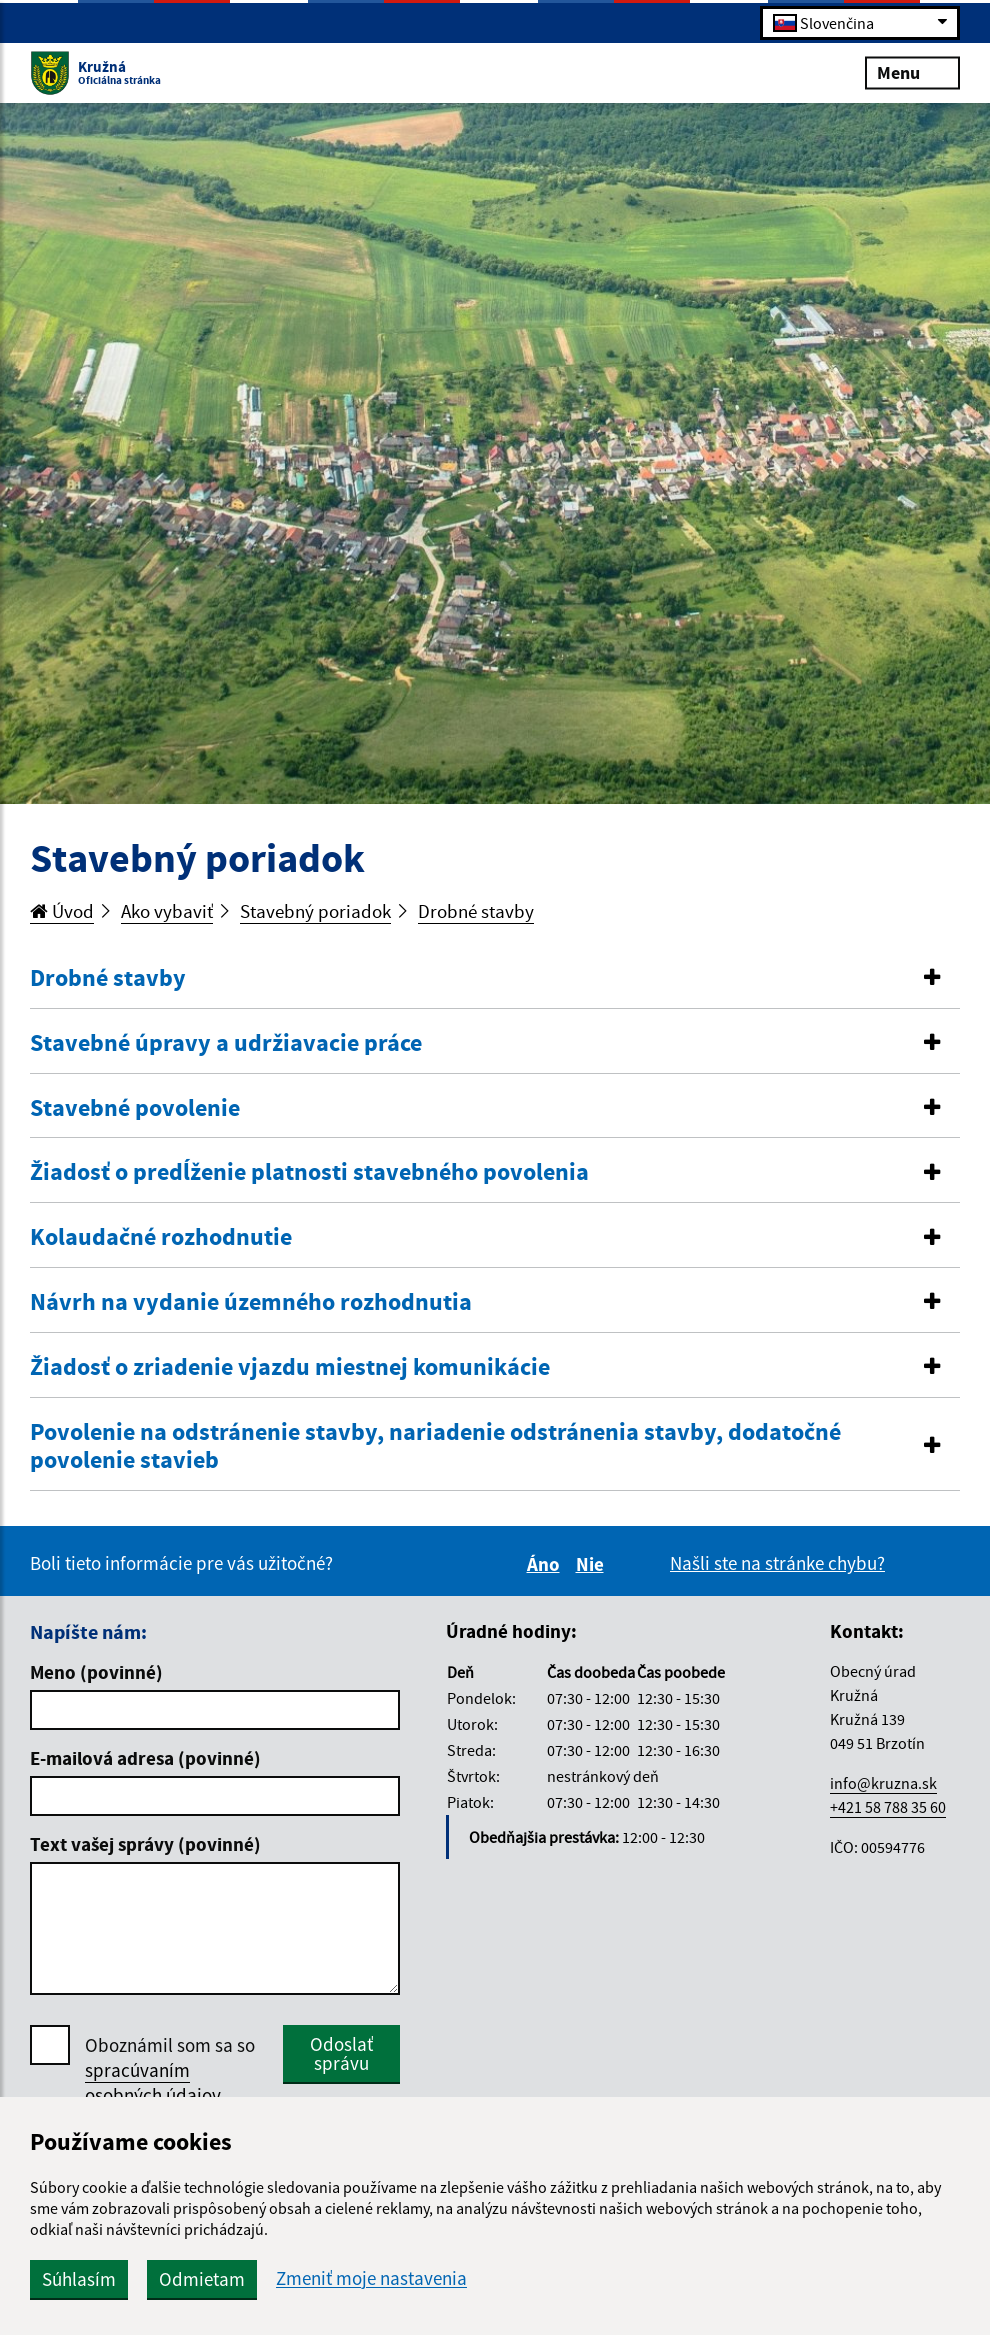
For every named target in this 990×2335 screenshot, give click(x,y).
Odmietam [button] (202, 2279)
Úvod (62, 911)
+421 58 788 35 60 (888, 1807)
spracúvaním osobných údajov (153, 2082)
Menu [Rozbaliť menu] (912, 71)
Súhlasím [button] (79, 2279)
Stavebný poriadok (315, 911)
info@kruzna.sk (883, 1783)
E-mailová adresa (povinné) (145, 1758)
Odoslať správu (341, 2053)
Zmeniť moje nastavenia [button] (371, 2278)
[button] (495, 978)
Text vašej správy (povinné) (145, 1844)
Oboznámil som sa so (170, 2070)
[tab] (495, 979)
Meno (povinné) (96, 1672)
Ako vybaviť (167, 911)
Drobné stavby (476, 911)
